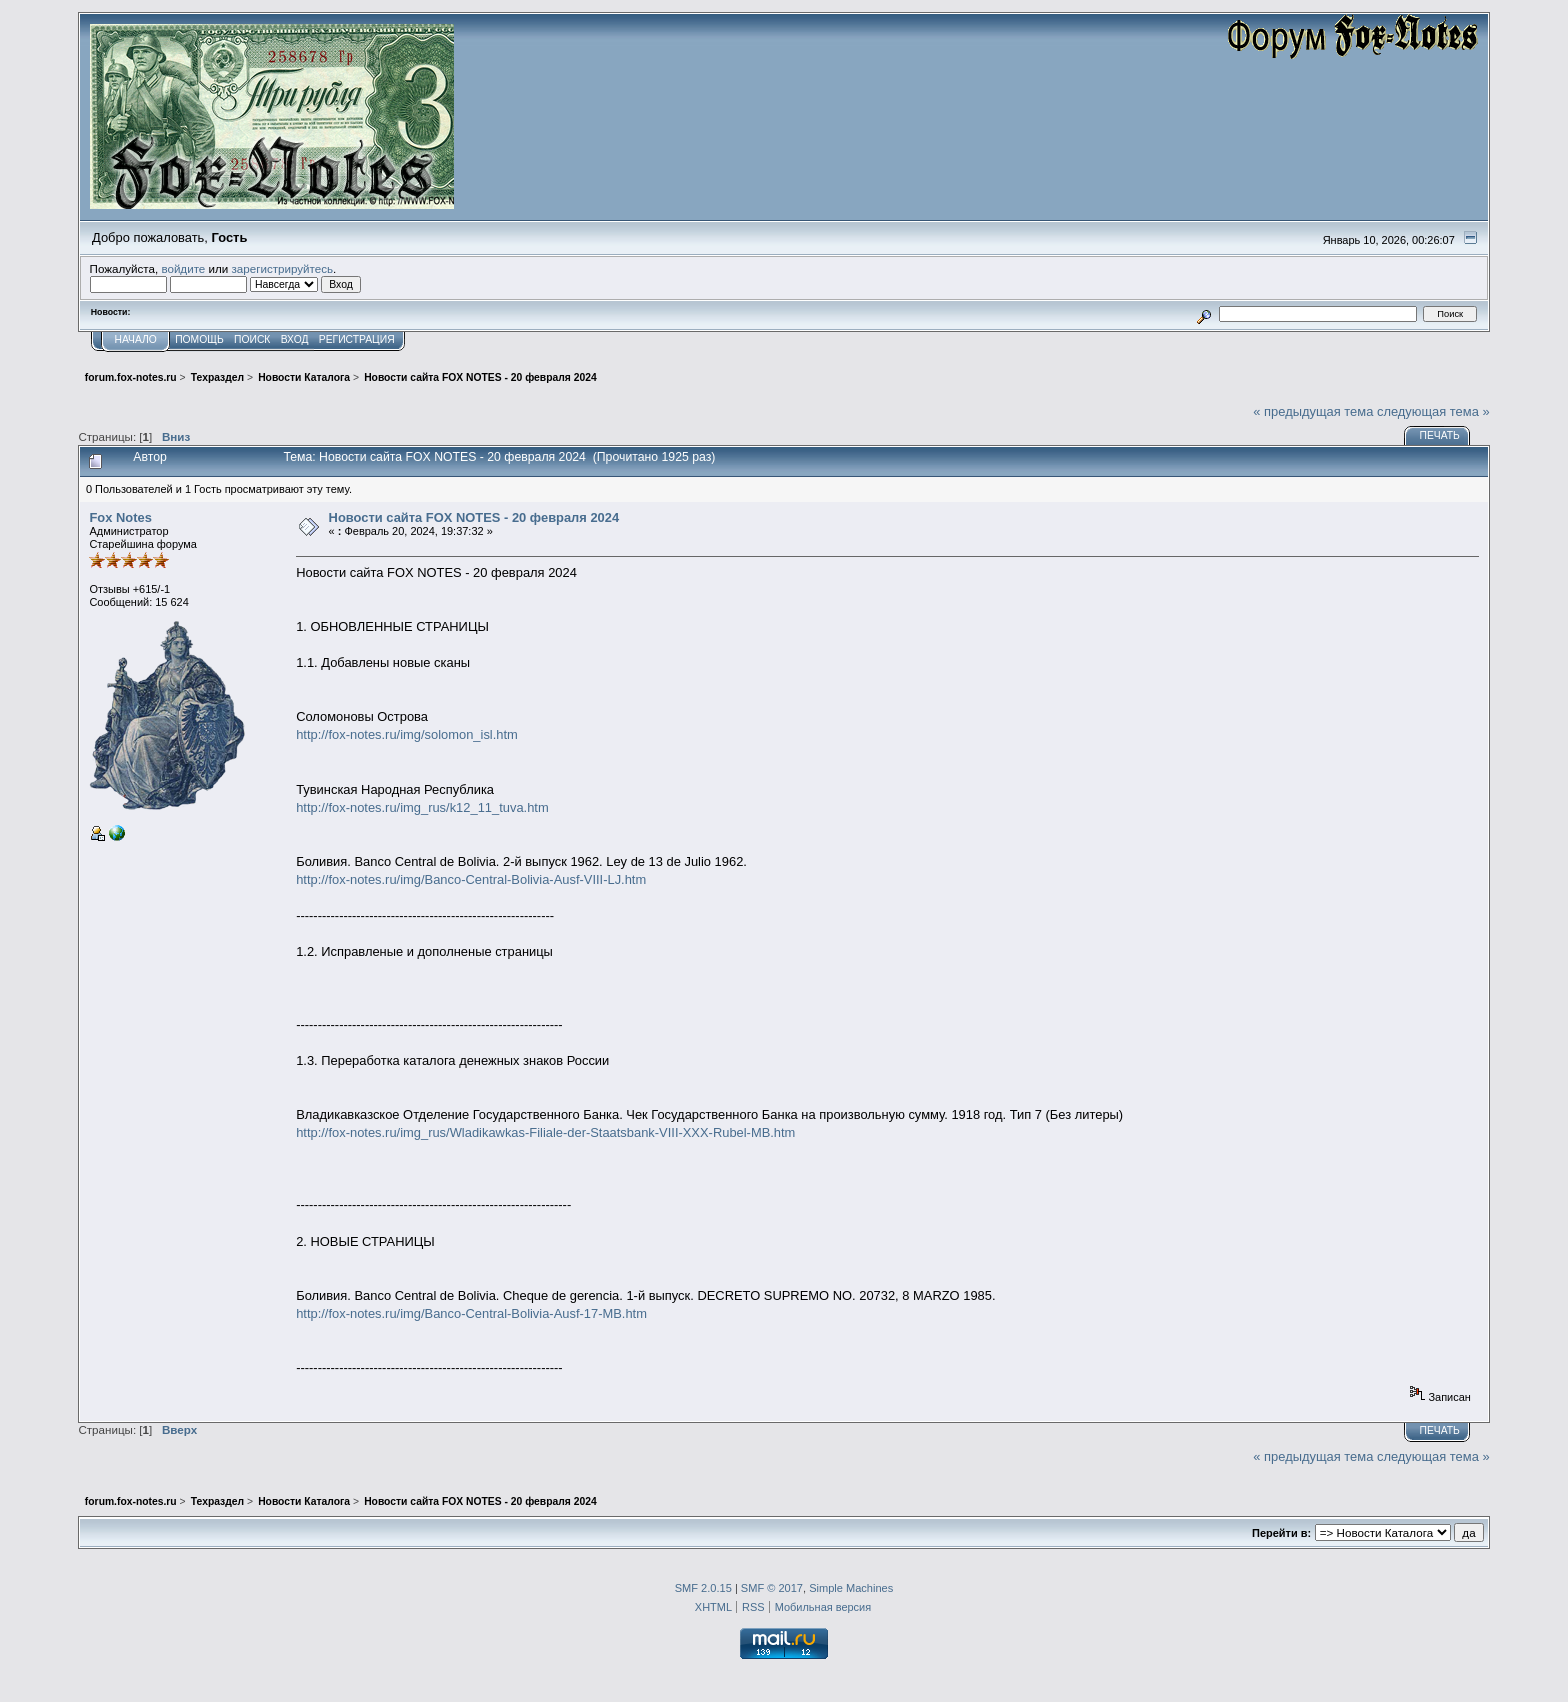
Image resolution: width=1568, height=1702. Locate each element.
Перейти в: (1281, 1533)
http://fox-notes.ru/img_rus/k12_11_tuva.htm (422, 807)
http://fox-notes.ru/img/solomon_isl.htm (407, 734)
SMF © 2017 (772, 1588)
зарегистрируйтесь (282, 268)
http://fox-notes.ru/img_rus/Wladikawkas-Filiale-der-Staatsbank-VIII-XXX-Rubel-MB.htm (545, 1132)
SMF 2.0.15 (703, 1588)
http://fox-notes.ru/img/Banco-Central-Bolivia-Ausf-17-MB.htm (471, 1313)
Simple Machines (851, 1588)
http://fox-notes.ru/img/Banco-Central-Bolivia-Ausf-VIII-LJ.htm (471, 879)
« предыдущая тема (1313, 411)
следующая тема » (1433, 411)
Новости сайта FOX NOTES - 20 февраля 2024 (474, 517)
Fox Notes (120, 517)
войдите (183, 268)
